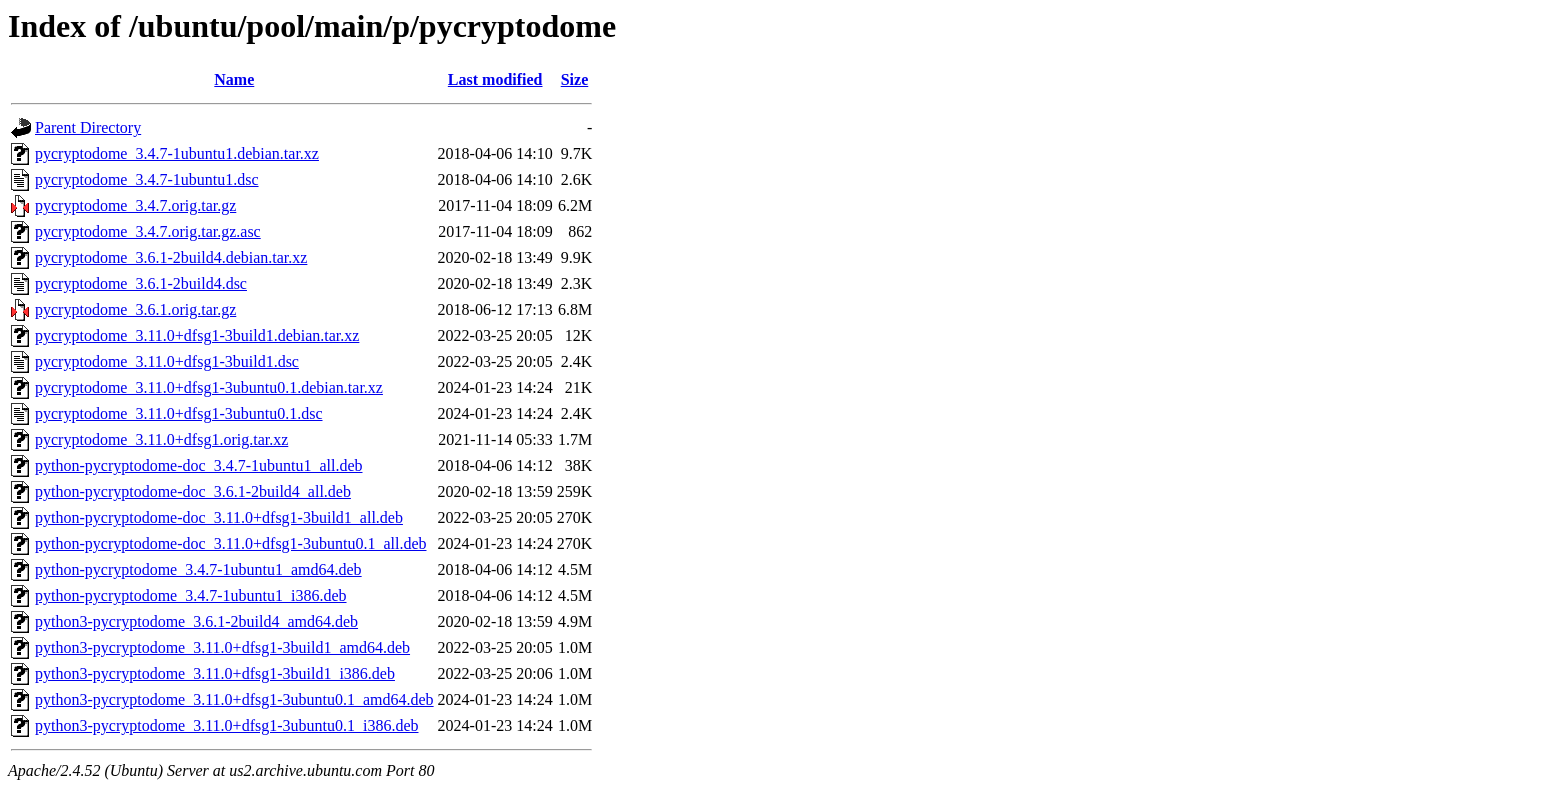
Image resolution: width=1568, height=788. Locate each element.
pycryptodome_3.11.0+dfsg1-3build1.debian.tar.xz (197, 335)
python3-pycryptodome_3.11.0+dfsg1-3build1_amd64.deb (222, 647)
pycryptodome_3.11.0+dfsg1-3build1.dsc (167, 361)
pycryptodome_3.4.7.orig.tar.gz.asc (148, 231)
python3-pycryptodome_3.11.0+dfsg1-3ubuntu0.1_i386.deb (227, 725)
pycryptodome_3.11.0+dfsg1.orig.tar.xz (161, 439)
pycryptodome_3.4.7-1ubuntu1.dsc (147, 179)
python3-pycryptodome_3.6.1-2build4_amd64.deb (196, 621)
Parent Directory (88, 127)
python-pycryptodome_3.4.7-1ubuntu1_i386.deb (191, 595)
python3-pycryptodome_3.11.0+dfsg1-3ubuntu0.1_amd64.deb (234, 699)
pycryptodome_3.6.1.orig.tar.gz (135, 309)
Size (575, 79)
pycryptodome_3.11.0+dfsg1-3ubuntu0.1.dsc (179, 413)
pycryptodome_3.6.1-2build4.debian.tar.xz (171, 257)
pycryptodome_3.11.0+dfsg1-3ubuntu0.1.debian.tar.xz (209, 387)
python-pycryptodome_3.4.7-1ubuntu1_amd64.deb (198, 569)
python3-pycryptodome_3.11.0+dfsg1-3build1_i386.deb (215, 673)
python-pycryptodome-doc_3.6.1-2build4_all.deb (193, 491)
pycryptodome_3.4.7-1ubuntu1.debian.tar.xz (177, 153)
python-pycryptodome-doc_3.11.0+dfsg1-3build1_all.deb (219, 517)
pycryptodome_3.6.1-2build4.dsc (141, 283)
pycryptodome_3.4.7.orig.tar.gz (135, 205)
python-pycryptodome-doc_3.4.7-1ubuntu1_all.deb (199, 465)
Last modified (495, 79)
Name (234, 79)
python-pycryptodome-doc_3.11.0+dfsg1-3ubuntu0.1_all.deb (230, 543)
